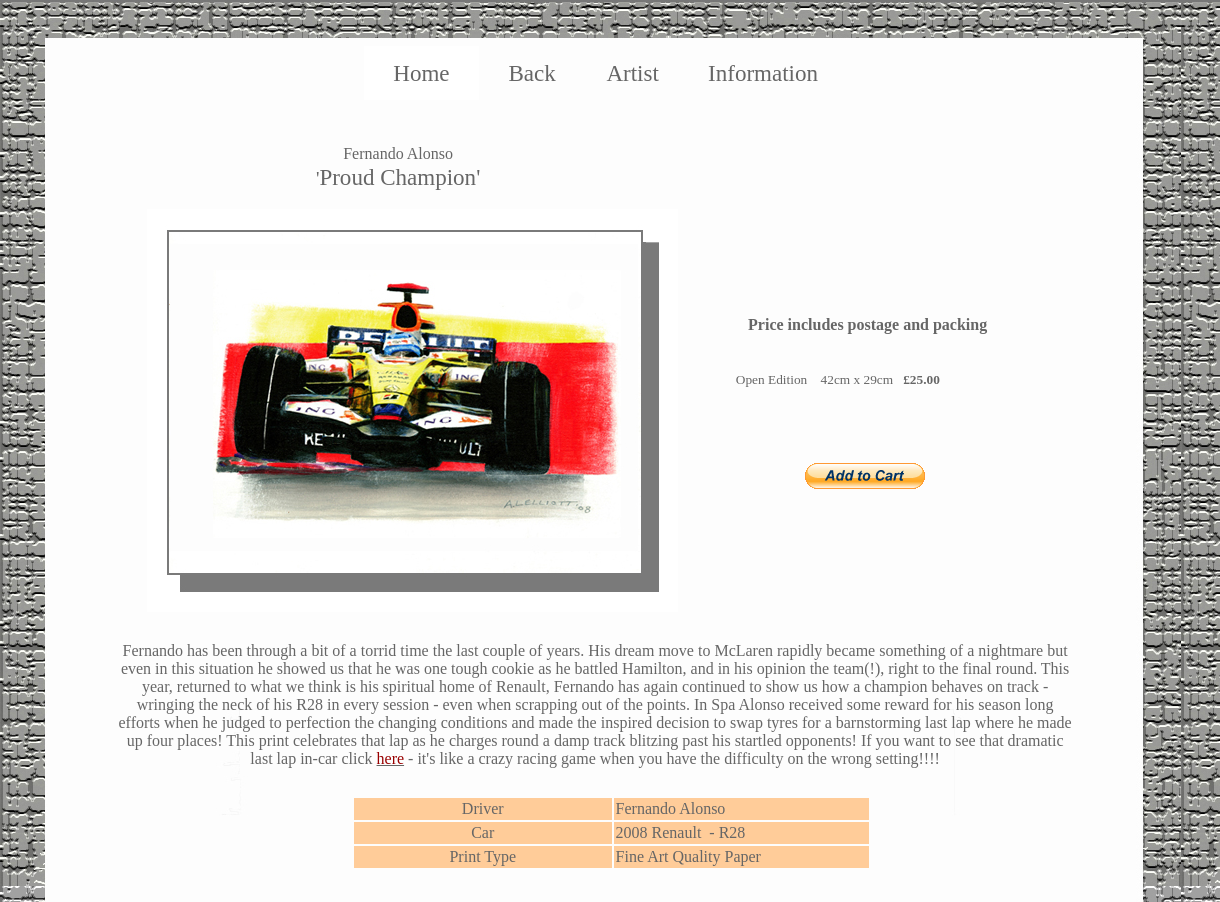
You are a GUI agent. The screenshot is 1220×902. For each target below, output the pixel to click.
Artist (632, 73)
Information (763, 73)
